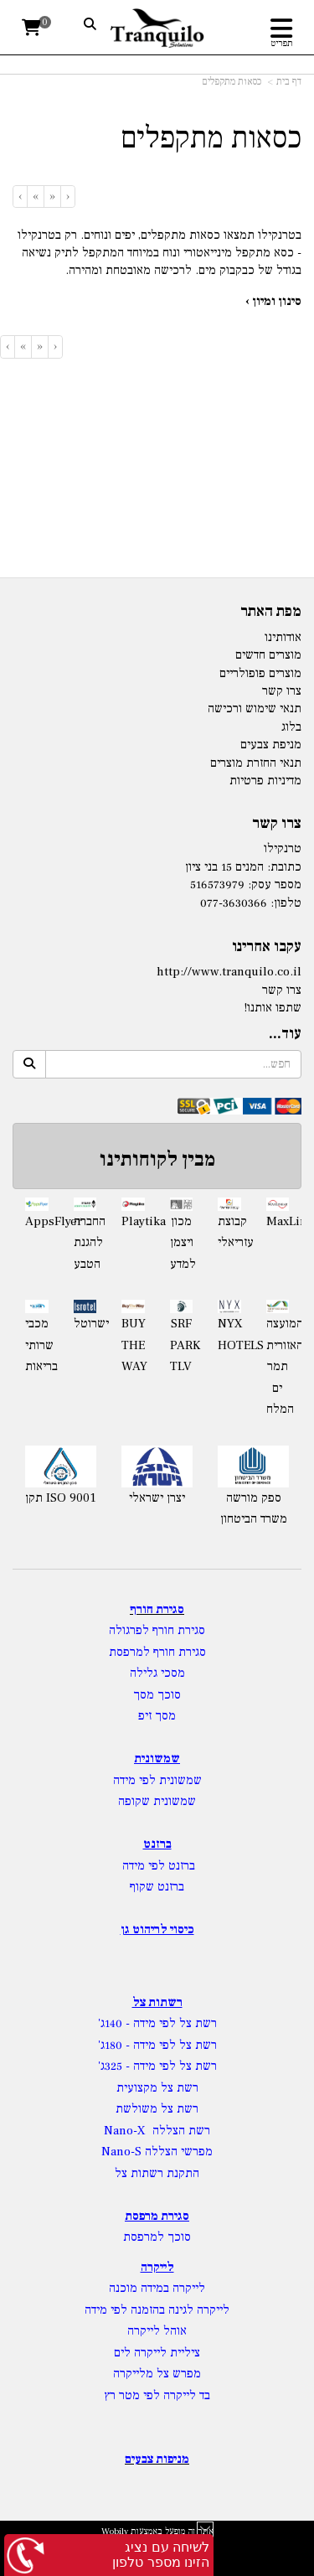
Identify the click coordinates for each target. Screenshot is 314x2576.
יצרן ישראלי (157, 1498)
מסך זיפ (157, 1716)
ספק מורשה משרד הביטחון (253, 1509)
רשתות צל (157, 2002)
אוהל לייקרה (157, 2331)
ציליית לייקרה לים (157, 2353)
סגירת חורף (157, 1609)
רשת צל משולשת (157, 2109)
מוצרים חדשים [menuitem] (268, 655)
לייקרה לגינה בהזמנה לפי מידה (157, 2310)
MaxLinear (278, 1221)
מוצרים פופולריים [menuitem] (260, 673)
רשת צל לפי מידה (175, 2023)
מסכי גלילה (157, 1673)
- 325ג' (115, 2066)
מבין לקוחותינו (157, 1159)
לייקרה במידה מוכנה (157, 2288)
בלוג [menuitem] (291, 727)
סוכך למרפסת (157, 2237)
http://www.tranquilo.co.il (229, 972)
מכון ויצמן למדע (181, 1242)
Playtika (133, 1221)
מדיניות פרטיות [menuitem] (265, 781)
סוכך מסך (157, 1695)
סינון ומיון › (273, 301)
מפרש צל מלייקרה (157, 2374)
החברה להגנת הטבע (85, 1242)
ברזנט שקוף (157, 1887)
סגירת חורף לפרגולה (157, 1630)
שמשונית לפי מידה (157, 1780)
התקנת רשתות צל (157, 2173)
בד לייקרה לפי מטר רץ (157, 2395)
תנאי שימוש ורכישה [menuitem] (254, 708)
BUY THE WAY (133, 1345)
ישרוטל (85, 1324)
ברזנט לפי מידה (157, 1866)
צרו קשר (281, 990)
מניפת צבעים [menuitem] (270, 745)
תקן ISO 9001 (60, 1498)
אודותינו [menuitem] (283, 637)
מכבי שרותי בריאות (37, 1345)
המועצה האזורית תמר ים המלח (278, 1366)
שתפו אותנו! (272, 1008)
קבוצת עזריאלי (229, 1232)
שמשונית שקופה (157, 1801)
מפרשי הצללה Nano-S (157, 2152)
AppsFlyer (37, 1221)
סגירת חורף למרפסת (157, 1652)
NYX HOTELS (229, 1334)
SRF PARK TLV (181, 1345)
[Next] (35, 196)
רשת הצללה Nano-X (157, 2131)
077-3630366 (233, 903)
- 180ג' (115, 2045)
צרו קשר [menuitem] (281, 691)
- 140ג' (115, 2023)
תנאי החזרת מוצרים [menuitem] (255, 763)
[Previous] (52, 196)
